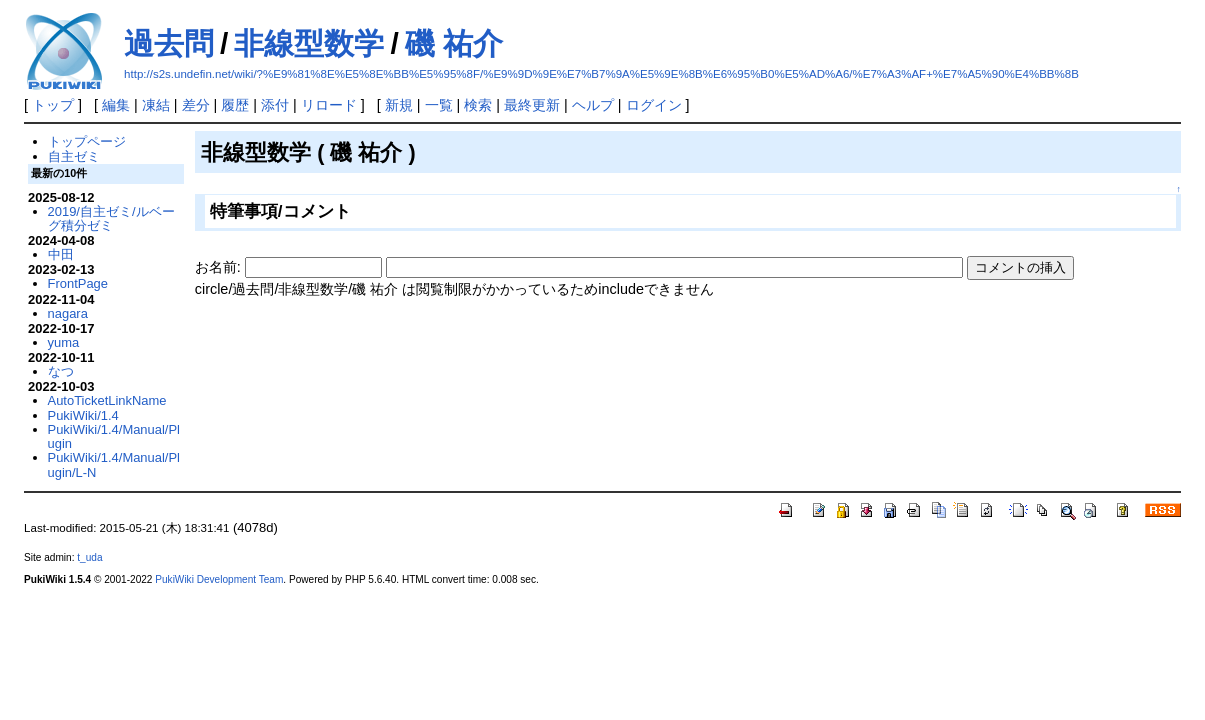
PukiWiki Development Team (219, 579)
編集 (116, 105)
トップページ (87, 141)
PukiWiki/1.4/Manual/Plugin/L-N (114, 464)
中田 (61, 254)
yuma (64, 342)
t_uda (89, 557)
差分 (196, 105)
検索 (478, 105)
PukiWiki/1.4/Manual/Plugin (114, 436)
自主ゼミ (74, 156)
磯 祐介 (454, 43)
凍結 (156, 105)
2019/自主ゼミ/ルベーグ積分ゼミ (111, 218)
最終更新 (532, 105)
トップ (53, 105)
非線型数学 (309, 43)
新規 (399, 105)
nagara (68, 313)
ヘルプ (593, 105)
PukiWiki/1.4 (83, 415)
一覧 (439, 105)
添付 (275, 105)
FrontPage (78, 283)
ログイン (654, 105)
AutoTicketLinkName (107, 400)
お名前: (220, 267)
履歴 (235, 105)
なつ (61, 371)
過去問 (169, 43)
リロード (329, 105)
